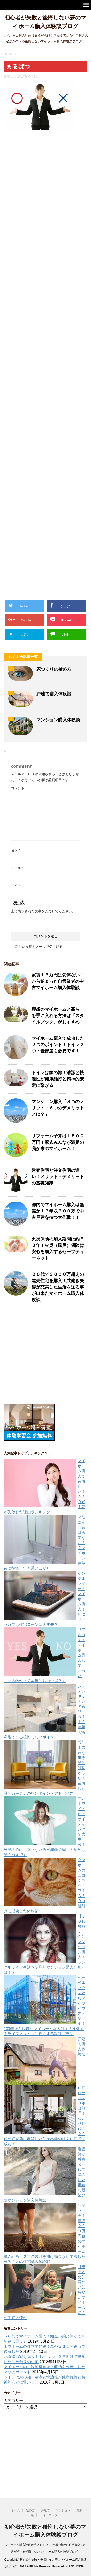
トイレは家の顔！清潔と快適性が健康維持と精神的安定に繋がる (58, 1079)
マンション (63, 2510)
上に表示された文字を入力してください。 (43, 911)
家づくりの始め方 (53, 669)
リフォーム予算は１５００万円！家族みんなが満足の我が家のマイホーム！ (58, 1142)
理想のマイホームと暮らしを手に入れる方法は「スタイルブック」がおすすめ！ (58, 1015)
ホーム (15, 2510)
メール (17, 868)
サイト (16, 885)
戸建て (45, 2510)
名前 (15, 850)
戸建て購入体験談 (53, 693)
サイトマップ (49, 2515)
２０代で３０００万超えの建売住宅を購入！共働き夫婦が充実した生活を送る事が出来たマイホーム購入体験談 (58, 1287)
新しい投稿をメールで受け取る (39, 947)
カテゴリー (13, 2400)
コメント (18, 788)
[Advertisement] (38, 183)
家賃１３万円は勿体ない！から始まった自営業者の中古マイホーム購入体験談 (58, 981)
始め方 (30, 2510)
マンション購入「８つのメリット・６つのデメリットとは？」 (58, 1108)
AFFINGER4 (76, 2566)
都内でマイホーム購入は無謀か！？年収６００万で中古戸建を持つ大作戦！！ (58, 1211)
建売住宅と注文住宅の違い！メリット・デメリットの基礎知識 (58, 1176)
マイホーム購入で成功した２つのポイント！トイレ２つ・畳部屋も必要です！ (58, 1044)
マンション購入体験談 (58, 719)
